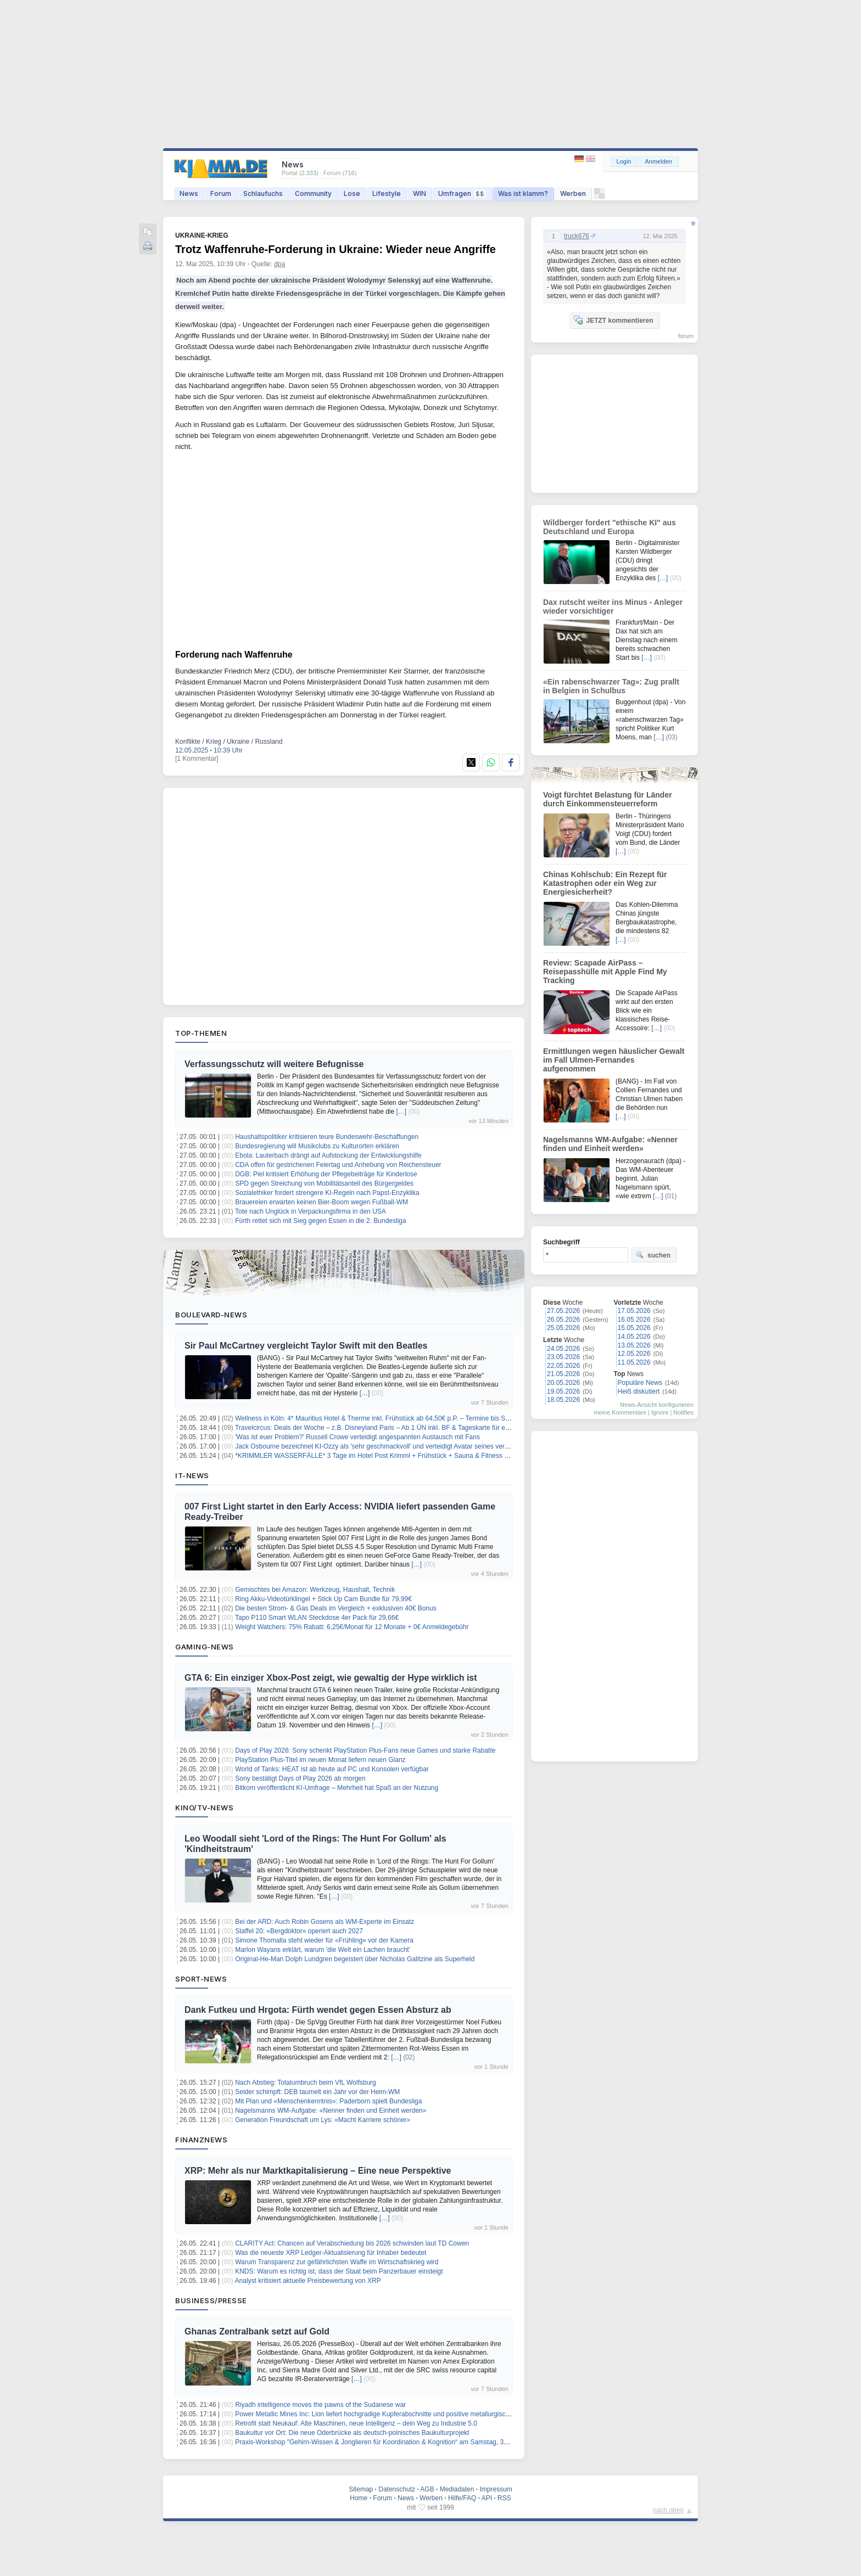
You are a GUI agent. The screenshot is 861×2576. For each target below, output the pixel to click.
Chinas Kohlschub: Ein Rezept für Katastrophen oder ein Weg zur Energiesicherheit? (605, 883)
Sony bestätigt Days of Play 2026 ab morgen (300, 1778)
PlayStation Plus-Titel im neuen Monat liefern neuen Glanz (320, 1760)
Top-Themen (201, 1033)
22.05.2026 (563, 1366)
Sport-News (201, 1978)
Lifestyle (386, 193)
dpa (279, 264)
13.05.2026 (634, 1345)
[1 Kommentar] (197, 758)
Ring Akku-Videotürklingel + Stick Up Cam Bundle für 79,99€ (323, 1599)
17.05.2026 (634, 1311)
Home (358, 2498)
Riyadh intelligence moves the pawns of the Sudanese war (320, 2405)
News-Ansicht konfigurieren (657, 1404)
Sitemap (361, 2489)
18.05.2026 (563, 1400)
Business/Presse (211, 2300)
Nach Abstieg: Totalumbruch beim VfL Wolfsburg (305, 2082)
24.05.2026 (563, 1348)
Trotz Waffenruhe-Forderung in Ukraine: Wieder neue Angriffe (335, 249)
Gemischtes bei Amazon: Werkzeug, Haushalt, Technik (315, 1589)
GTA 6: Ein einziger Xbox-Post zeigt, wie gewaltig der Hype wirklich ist (331, 1677)
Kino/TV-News (204, 1807)
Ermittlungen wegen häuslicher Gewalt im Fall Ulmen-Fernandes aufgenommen (614, 1060)
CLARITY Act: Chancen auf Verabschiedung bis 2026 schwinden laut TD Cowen (352, 2243)
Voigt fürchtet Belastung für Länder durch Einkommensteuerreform (607, 799)
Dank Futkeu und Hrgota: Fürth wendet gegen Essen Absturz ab (318, 2009)
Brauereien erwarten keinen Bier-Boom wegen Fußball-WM (321, 1202)
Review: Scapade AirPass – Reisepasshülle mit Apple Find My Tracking (605, 971)
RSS (504, 2498)
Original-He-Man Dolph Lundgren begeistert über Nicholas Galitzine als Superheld (354, 1959)
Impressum (495, 2489)
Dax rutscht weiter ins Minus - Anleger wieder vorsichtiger (613, 606)
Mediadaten (457, 2489)
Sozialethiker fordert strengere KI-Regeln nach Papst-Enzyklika (327, 1193)
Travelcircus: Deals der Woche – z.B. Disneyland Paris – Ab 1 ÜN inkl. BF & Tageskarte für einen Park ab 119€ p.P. (403, 1428)
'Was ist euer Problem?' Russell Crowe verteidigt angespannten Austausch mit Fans (357, 1437)
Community (313, 193)
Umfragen (462, 193)
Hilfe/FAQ (462, 2498)
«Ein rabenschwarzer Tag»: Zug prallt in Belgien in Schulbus (611, 686)
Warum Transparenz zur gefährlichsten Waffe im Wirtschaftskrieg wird (336, 2262)
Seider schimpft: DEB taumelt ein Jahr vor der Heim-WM (317, 2092)
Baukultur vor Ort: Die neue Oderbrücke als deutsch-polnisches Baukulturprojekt (352, 2433)
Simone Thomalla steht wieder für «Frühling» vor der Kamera (324, 1940)
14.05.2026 (634, 1336)
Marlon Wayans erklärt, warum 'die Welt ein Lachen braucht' (322, 1950)
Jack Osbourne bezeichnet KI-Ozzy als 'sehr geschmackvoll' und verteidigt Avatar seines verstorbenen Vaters (394, 1446)
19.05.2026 (563, 1391)
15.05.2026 (634, 1328)
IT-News (192, 1475)
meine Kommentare (620, 1412)
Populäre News (640, 1383)
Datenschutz (396, 2489)
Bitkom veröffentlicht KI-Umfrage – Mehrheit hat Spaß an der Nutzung (336, 1788)
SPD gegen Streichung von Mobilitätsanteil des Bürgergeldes (324, 1183)
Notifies (683, 1412)
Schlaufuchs (263, 193)
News (189, 193)
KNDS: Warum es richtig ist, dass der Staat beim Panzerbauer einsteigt (339, 2271)
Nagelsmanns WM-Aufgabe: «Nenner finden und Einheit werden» (330, 2110)
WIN (419, 193)
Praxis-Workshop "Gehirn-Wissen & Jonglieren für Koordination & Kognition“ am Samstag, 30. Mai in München (396, 2442)
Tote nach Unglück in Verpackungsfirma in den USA (310, 1211)
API (487, 2498)
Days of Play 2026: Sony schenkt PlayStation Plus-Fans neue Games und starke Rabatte (365, 1750)
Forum (220, 193)
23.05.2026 (563, 1357)
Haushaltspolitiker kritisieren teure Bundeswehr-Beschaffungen (326, 1137)
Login (624, 161)
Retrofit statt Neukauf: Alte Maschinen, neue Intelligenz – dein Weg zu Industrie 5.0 (356, 2423)
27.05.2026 (563, 1311)
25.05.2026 (563, 1328)
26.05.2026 (563, 1319)
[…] (401, 1111)
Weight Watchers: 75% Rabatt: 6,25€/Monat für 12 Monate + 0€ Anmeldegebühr (351, 1627)
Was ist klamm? (523, 193)
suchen (652, 1254)
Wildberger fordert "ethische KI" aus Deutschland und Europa (609, 527)
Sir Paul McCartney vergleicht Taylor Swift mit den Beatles (306, 1345)
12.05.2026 (634, 1353)
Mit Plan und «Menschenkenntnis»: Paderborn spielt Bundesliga (328, 2101)
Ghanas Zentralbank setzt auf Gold (257, 2331)
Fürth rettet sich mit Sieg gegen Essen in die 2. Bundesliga (320, 1221)
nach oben (668, 2510)
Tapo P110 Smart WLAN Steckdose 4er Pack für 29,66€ (317, 1617)
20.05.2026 (563, 1383)
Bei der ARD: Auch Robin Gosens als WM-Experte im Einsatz (324, 1922)
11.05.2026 (634, 1362)
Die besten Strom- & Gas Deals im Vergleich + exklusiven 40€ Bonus (336, 1608)
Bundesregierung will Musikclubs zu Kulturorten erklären (317, 1146)
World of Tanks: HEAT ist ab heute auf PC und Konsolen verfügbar (332, 1769)
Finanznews (201, 2139)
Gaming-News (204, 1646)
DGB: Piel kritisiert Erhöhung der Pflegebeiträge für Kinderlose (326, 1174)
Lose (352, 193)
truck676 (576, 236)
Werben (573, 193)
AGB (427, 2489)
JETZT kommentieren (613, 320)
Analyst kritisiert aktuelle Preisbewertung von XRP (308, 2281)
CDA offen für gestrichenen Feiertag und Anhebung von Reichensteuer (338, 1165)
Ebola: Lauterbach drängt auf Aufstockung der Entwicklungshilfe (328, 1155)
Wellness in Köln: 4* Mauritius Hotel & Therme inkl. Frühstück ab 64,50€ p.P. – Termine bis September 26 (388, 1418)
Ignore (659, 1412)
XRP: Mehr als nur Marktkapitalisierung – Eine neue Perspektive (318, 2170)
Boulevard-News (211, 1314)
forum (686, 336)
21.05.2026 (563, 1374)
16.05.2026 (634, 1319)
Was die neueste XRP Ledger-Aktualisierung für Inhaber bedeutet (330, 2253)
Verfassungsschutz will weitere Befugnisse (274, 1064)
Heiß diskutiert (639, 1391)
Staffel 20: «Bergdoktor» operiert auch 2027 (299, 1931)
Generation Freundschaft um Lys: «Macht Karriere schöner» (322, 2120)
